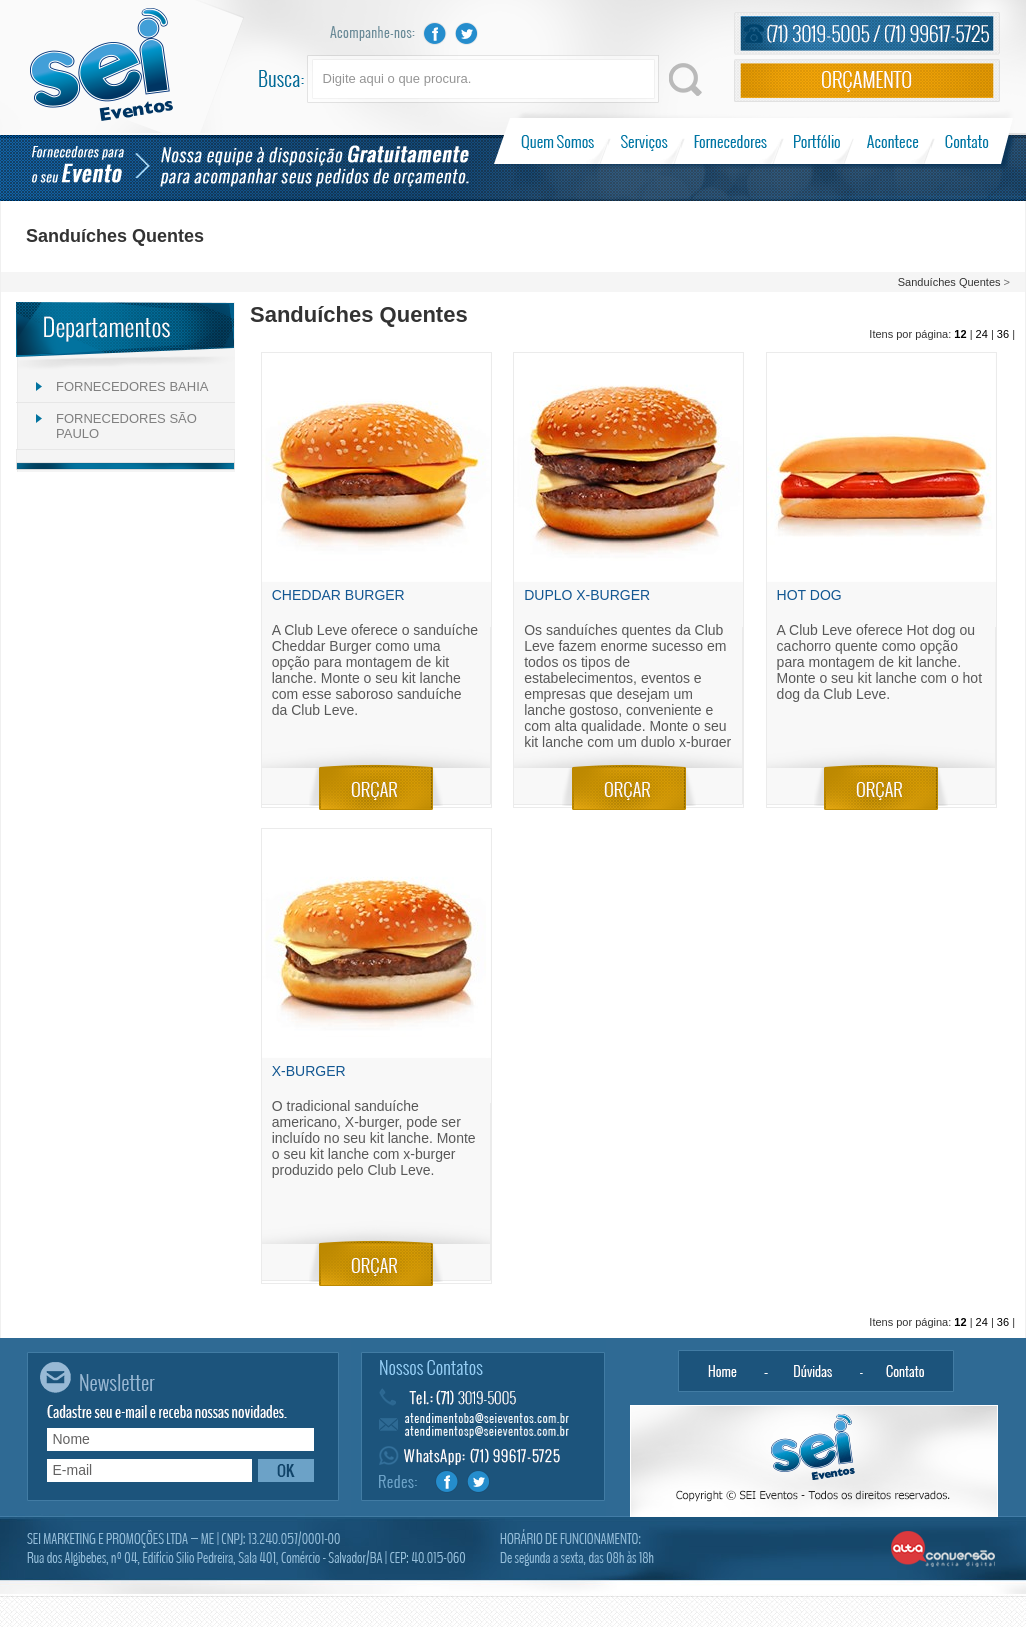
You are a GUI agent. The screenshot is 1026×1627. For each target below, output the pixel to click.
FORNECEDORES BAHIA (132, 386)
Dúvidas (813, 1371)
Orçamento (867, 80)
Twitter (467, 33)
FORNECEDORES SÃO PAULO (126, 426)
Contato (966, 141)
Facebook (435, 33)
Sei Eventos (101, 64)
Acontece (893, 141)
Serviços (644, 141)
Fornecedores (730, 141)
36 (1003, 334)
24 (982, 334)
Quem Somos (559, 141)
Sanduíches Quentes (949, 282)
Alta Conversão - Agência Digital (943, 1550)
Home (722, 1371)
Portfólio (817, 141)
